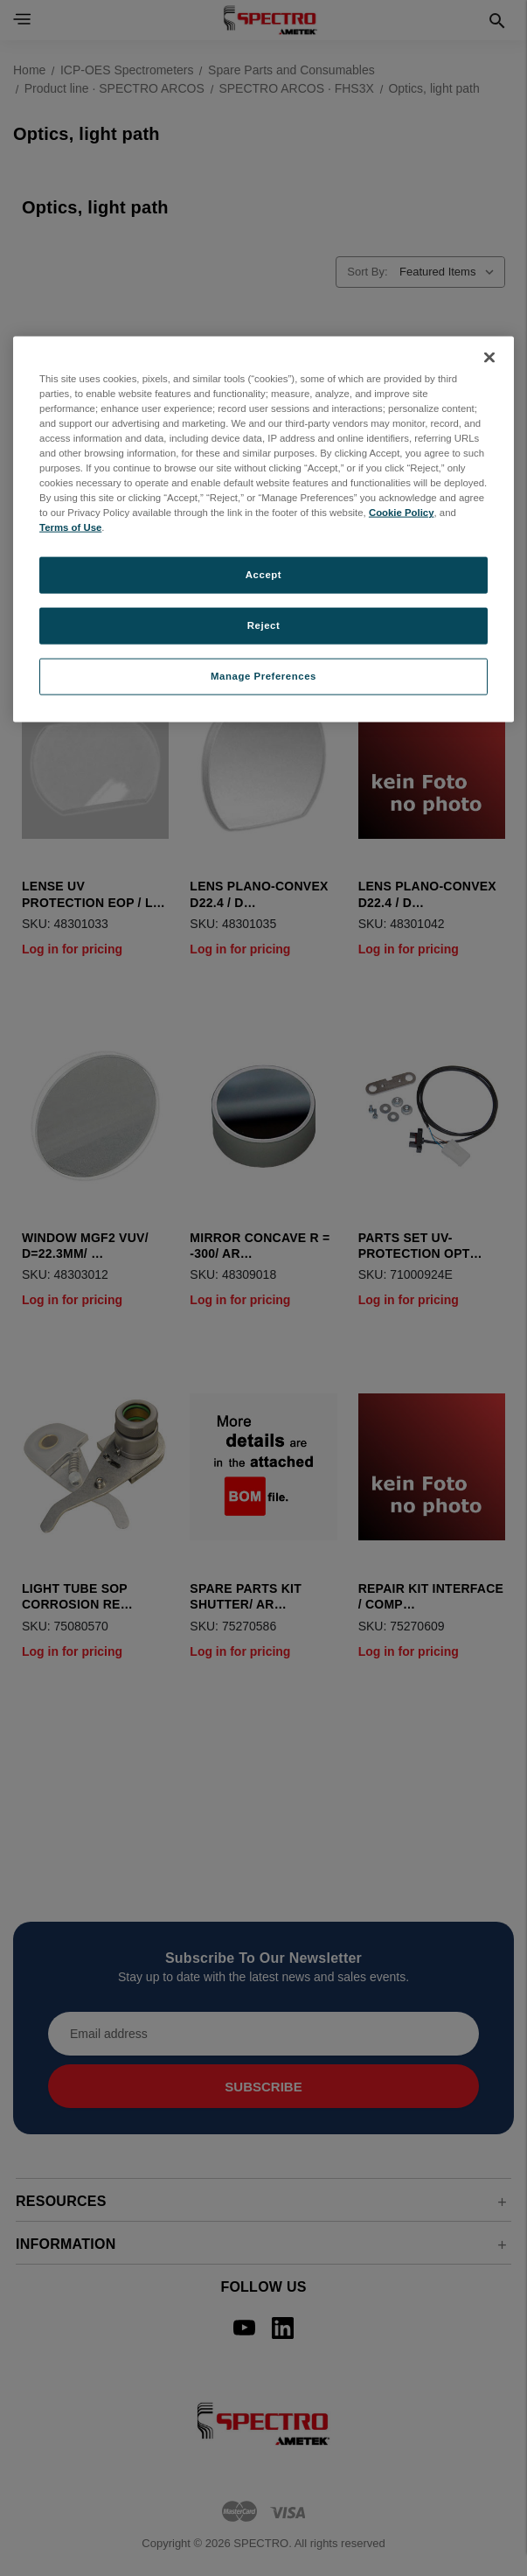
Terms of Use (70, 527)
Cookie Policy (401, 512)
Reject (264, 625)
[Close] (489, 357)
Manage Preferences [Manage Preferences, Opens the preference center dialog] (263, 676)
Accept (263, 574)
